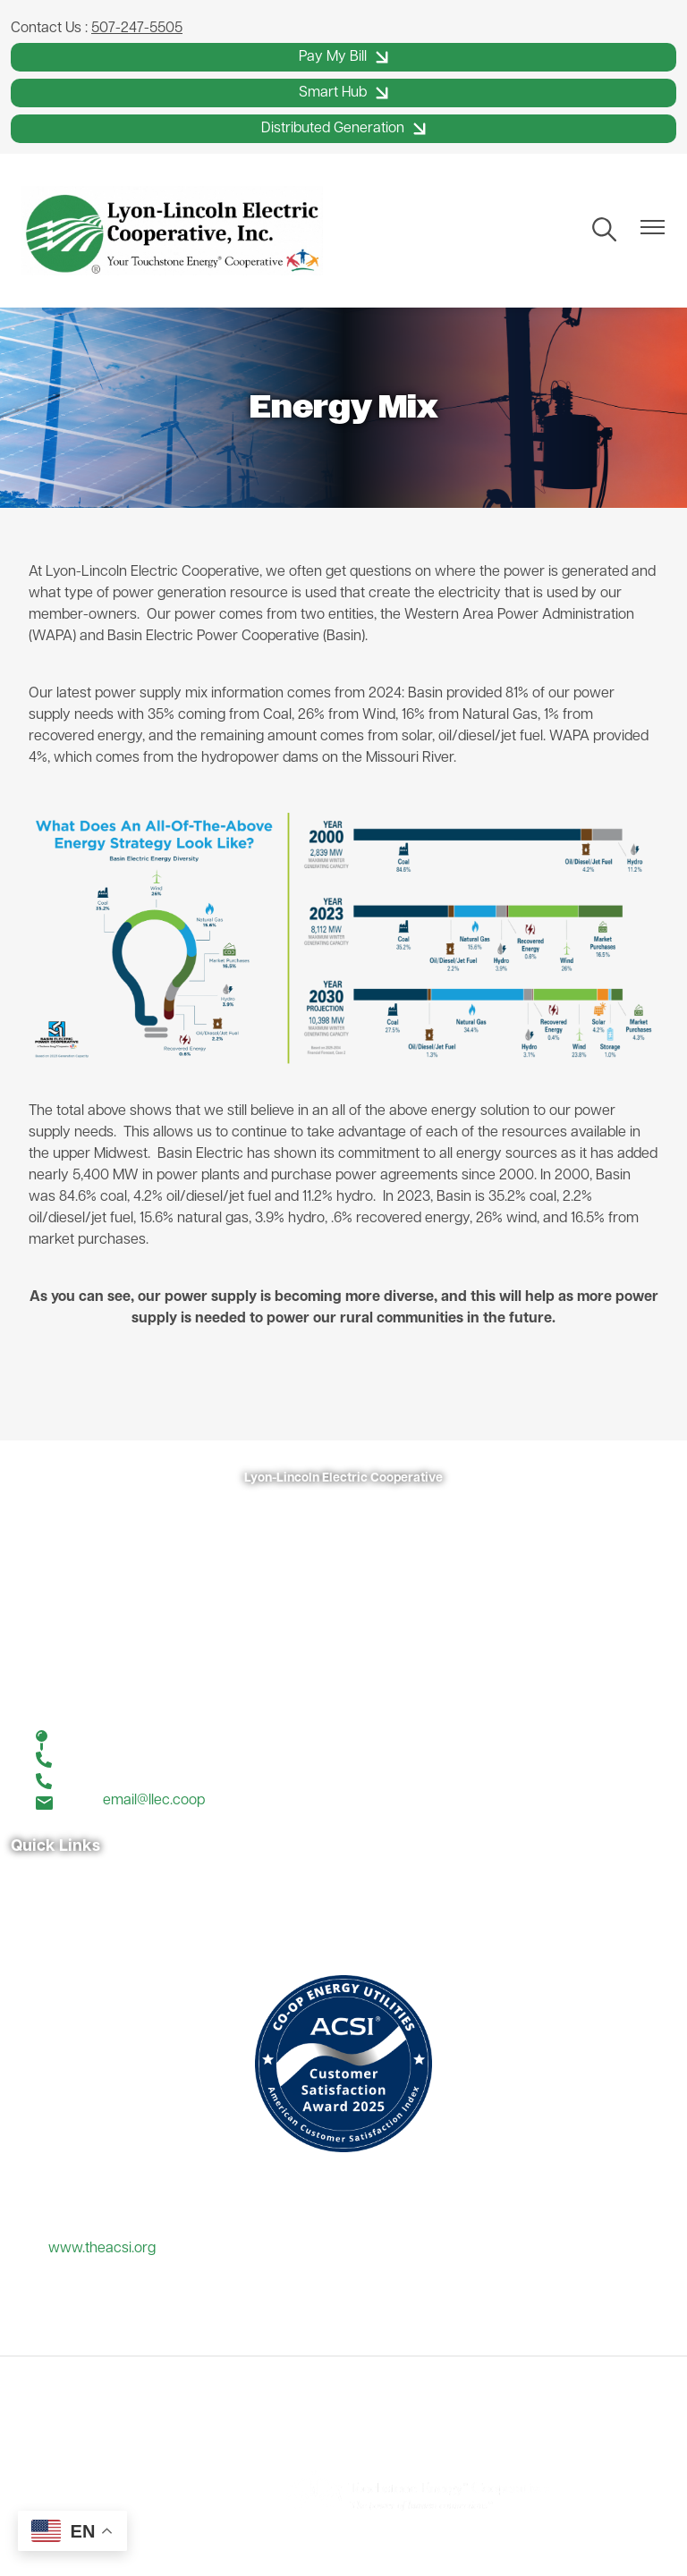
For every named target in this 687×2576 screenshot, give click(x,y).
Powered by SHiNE (202, 2489)
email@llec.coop (154, 1801)
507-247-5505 (136, 28)
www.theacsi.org (102, 2249)
